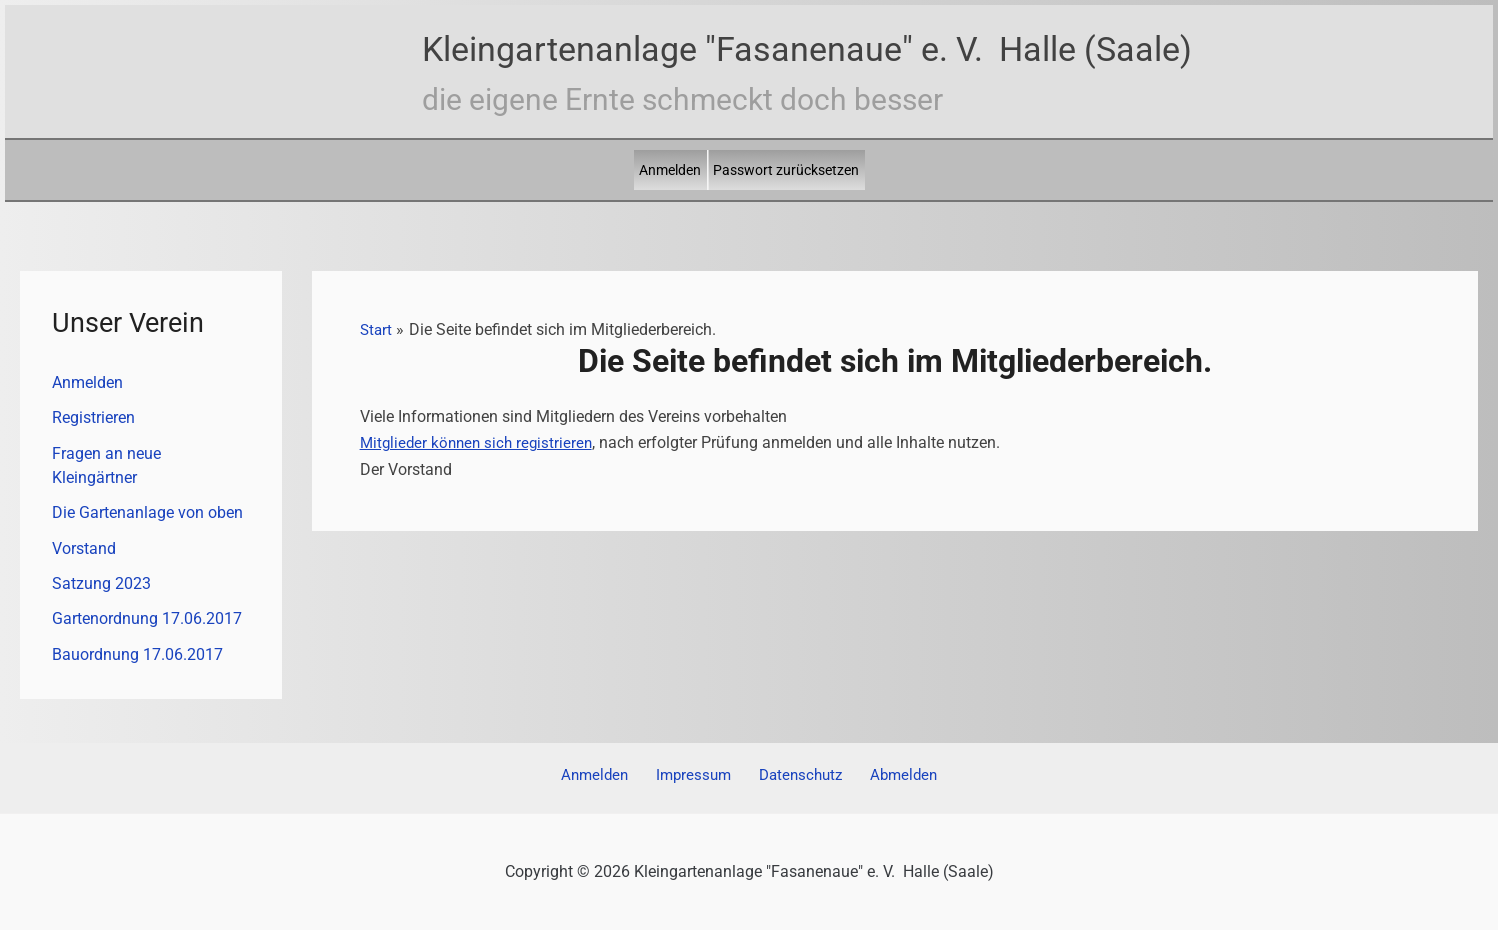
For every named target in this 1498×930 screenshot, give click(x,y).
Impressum (696, 775)
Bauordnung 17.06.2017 (137, 658)
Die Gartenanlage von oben (147, 514)
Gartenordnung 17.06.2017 (147, 622)
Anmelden (670, 170)
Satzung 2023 (101, 586)
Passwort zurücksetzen (786, 170)
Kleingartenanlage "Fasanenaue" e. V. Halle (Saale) (807, 49)
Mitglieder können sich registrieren (480, 442)
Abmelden (892, 775)
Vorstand (84, 550)
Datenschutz (796, 775)
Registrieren (93, 418)
